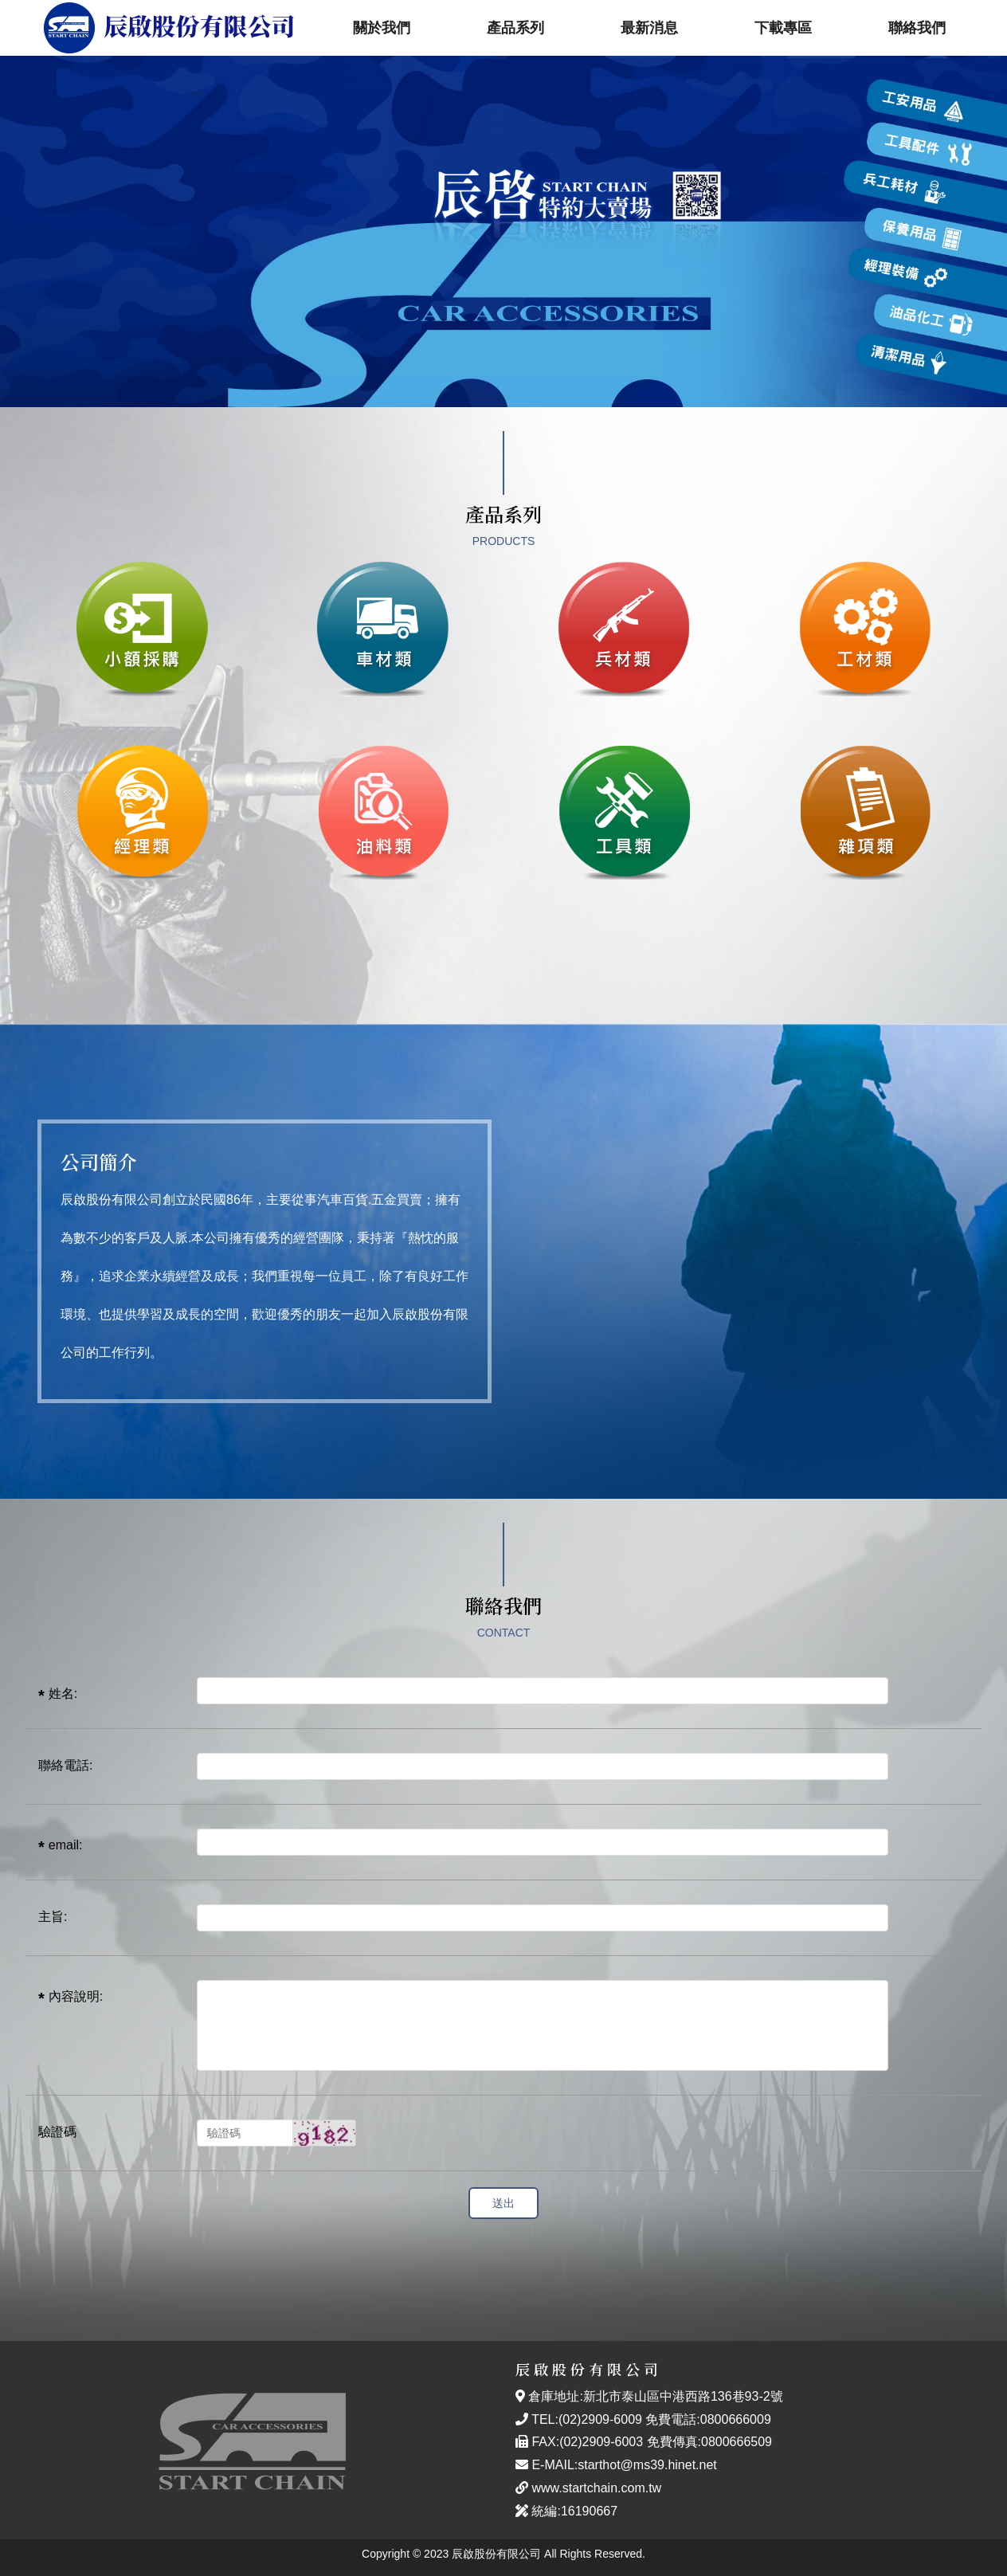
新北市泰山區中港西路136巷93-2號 (683, 2396)
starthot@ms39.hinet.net (647, 2465)
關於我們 (381, 28)
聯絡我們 (917, 28)
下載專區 (783, 28)
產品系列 (515, 28)
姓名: (63, 1693)
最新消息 (649, 28)
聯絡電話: (65, 1765)
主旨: (52, 1916)
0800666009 (735, 2419)
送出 (503, 2203)
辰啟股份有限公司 (168, 28)
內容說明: (76, 1996)
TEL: (536, 2419)
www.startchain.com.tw (596, 2488)
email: (66, 1845)
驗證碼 (57, 2132)
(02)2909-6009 (600, 2419)
